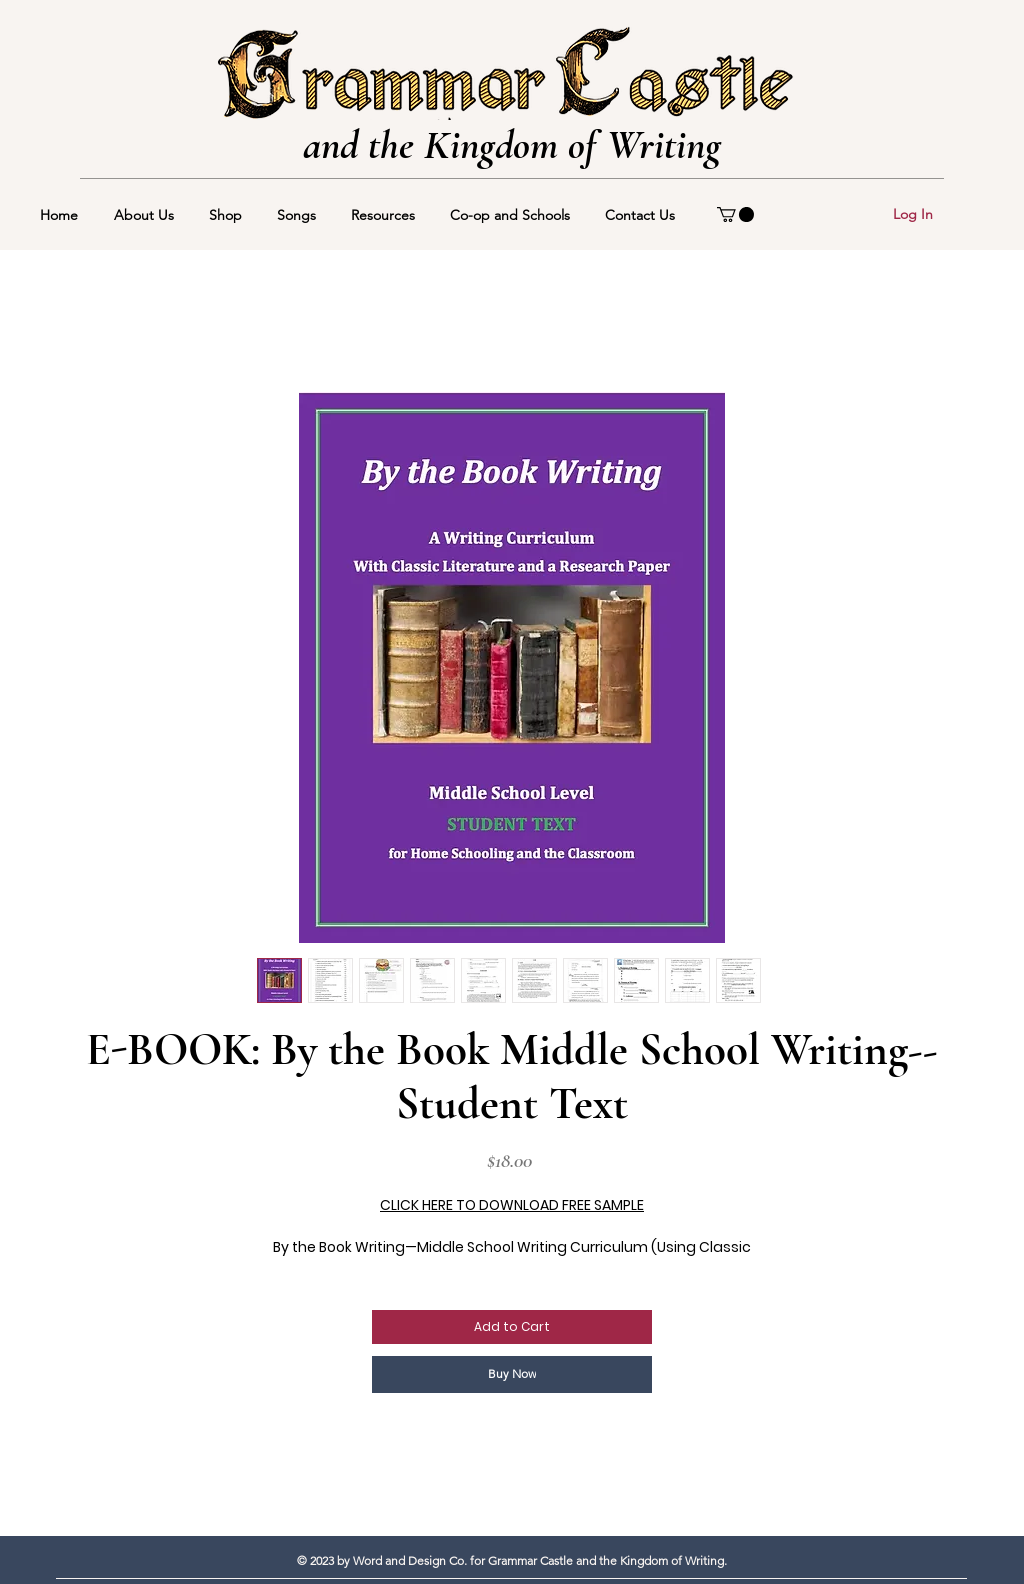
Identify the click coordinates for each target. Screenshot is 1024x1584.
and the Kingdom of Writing (512, 145)
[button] (735, 214)
